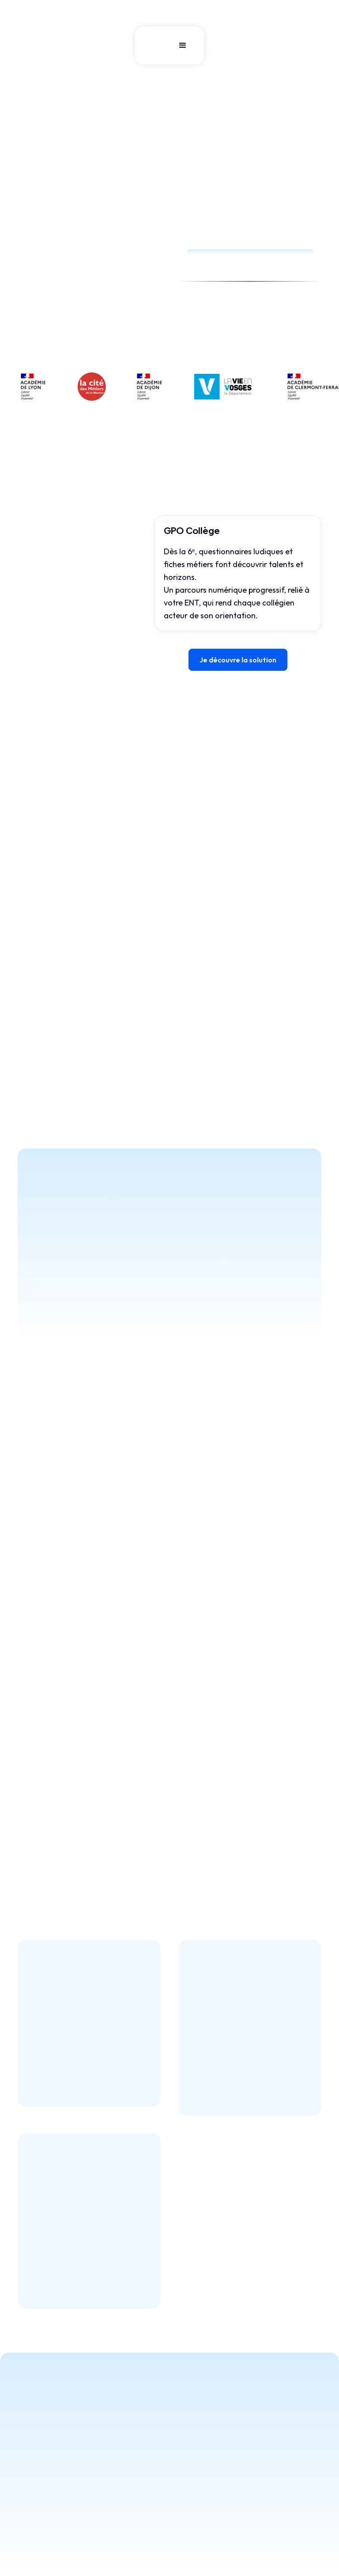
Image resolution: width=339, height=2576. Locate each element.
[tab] (58, 527)
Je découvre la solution (238, 659)
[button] (182, 45)
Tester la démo (54, 350)
